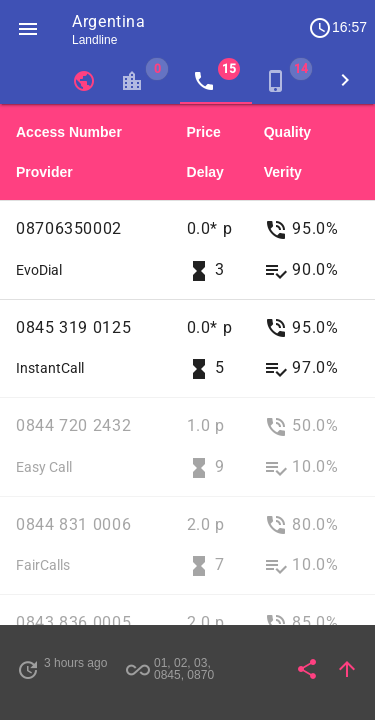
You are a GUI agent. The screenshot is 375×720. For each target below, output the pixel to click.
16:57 (337, 28)
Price (204, 132)
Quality (287, 132)
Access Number (69, 132)
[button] (28, 28)
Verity (283, 172)
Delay (205, 172)
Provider (44, 172)
